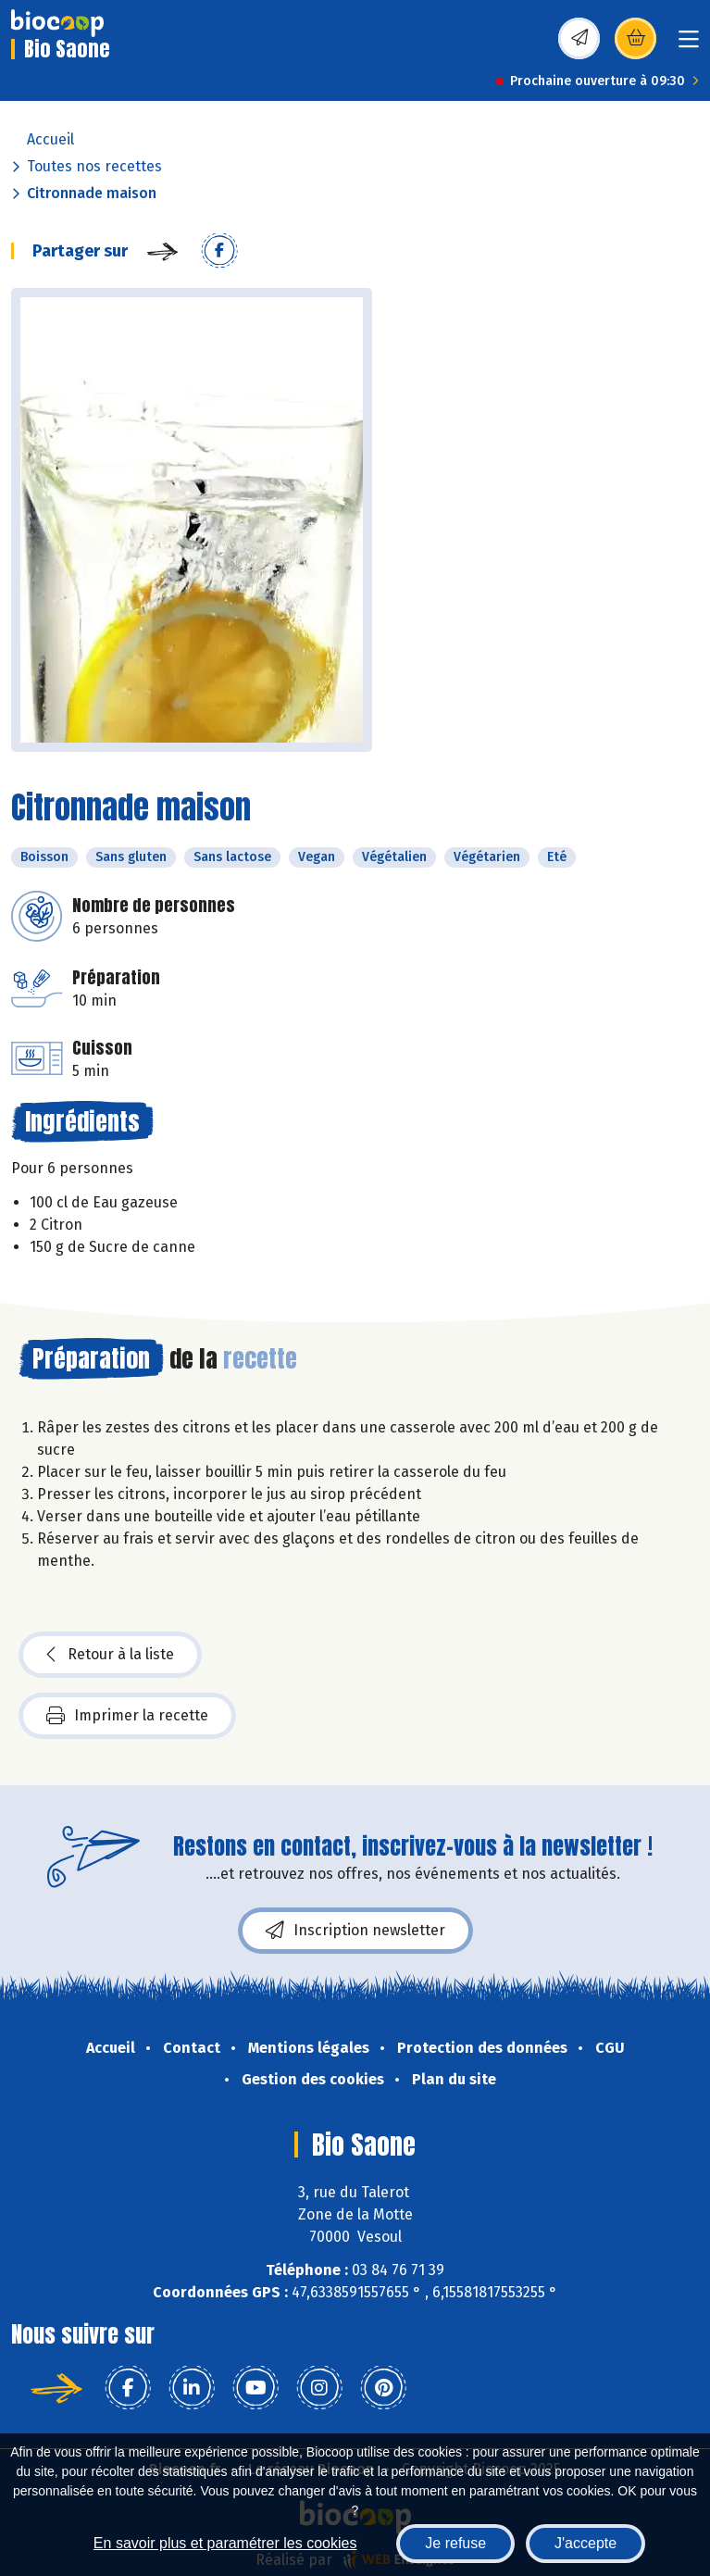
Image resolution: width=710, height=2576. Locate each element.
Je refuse (455, 2543)
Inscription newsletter (355, 1930)
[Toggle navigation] (689, 44)
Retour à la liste (110, 1654)
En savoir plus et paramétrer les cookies (225, 2543)
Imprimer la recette (127, 1716)
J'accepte (585, 2543)
